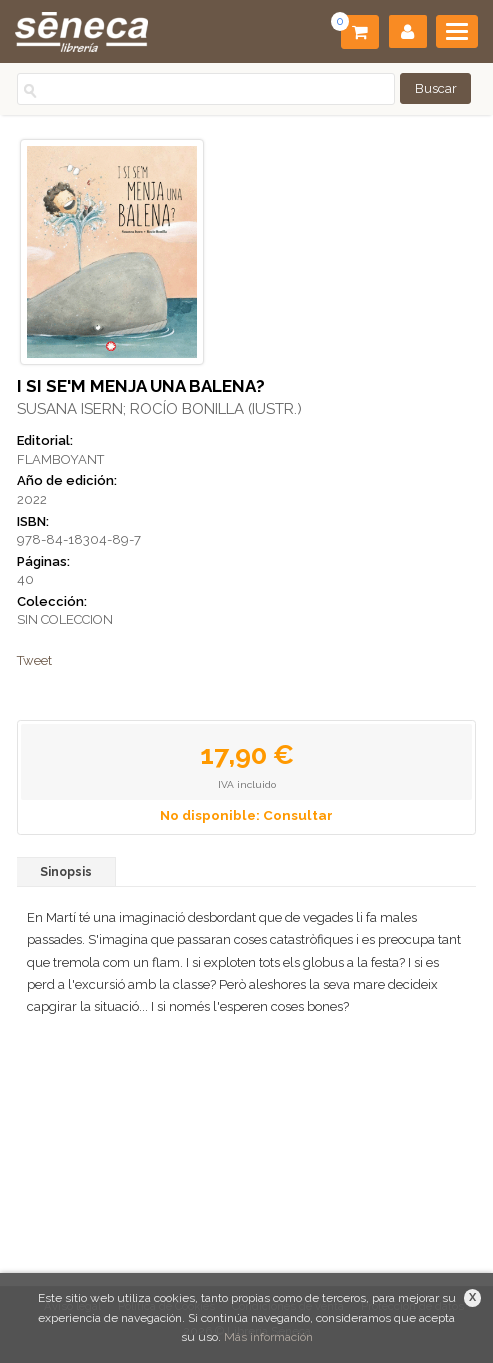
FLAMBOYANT (60, 459)
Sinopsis (66, 872)
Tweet (34, 660)
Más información (268, 1337)
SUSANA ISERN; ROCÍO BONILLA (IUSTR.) (159, 409)
